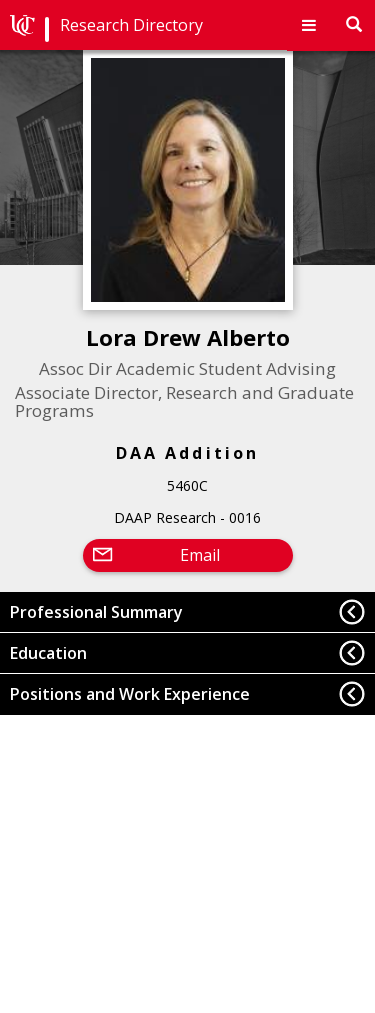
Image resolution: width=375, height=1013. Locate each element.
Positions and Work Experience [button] (130, 694)
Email (200, 555)
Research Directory (131, 25)
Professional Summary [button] (96, 612)
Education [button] (48, 653)
